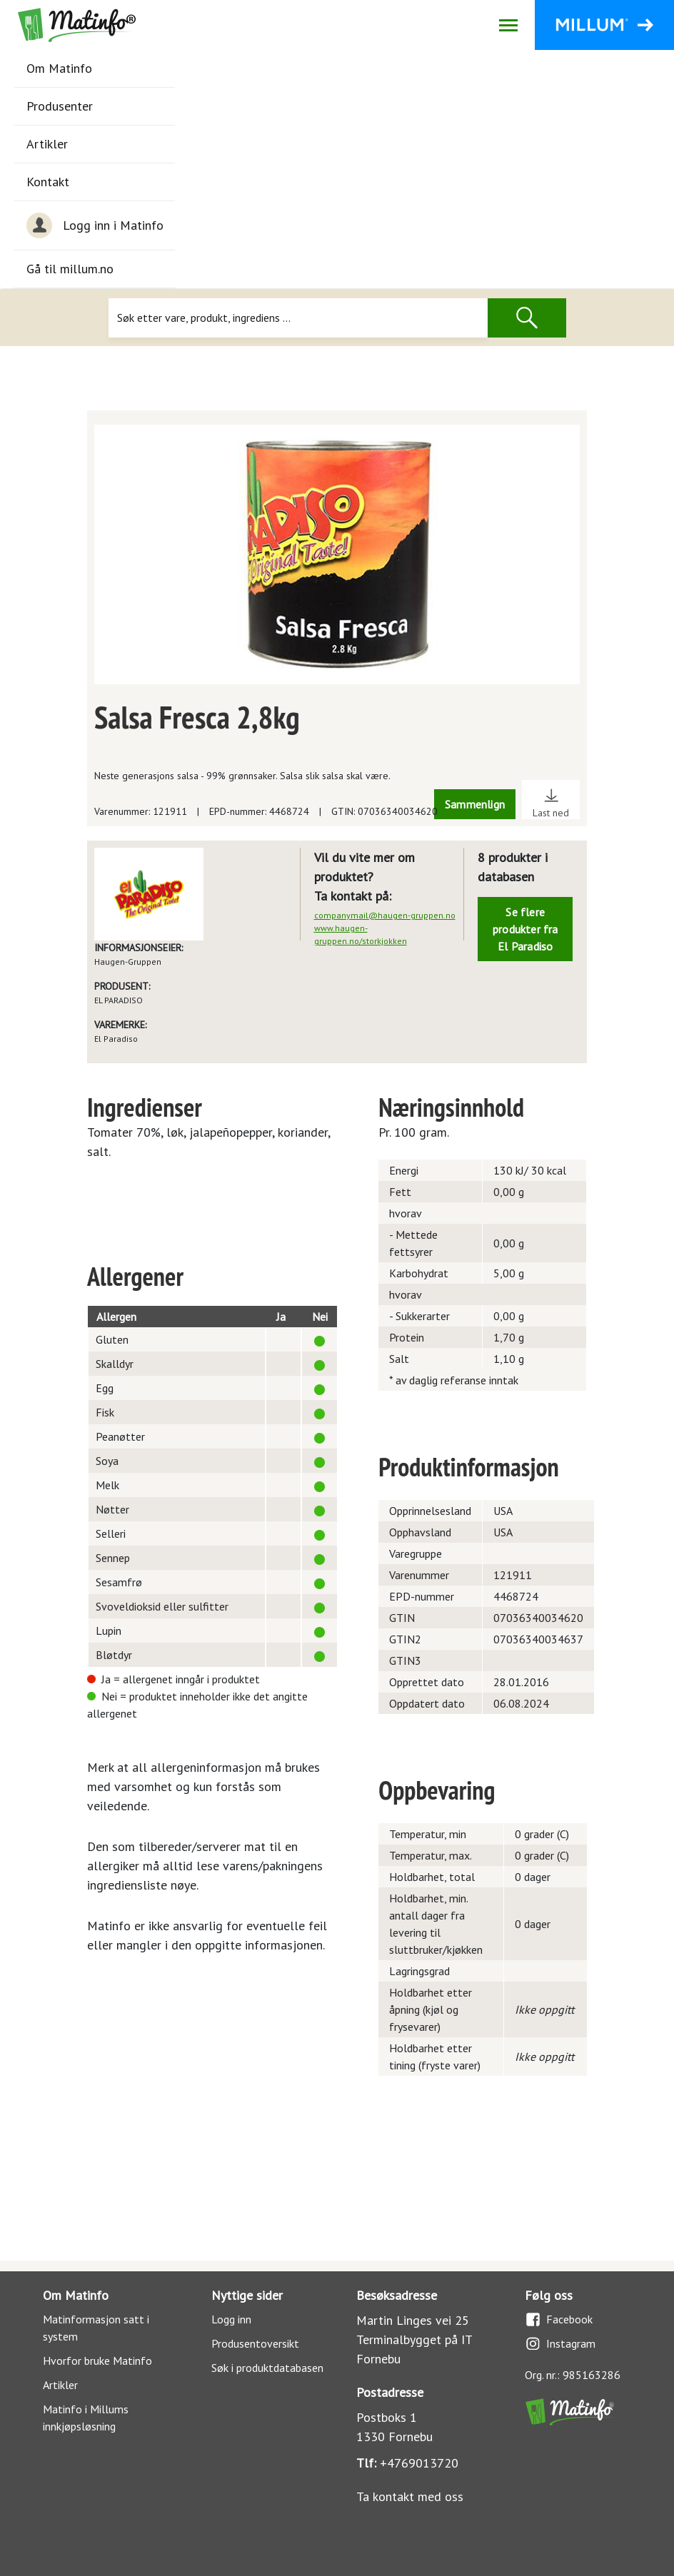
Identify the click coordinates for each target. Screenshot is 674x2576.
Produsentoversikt (255, 2343)
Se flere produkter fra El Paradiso (525, 929)
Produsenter (59, 106)
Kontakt (47, 181)
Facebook (559, 2319)
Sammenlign (475, 804)
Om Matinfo (59, 68)
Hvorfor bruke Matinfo (97, 2360)
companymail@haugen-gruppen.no (385, 915)
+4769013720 (419, 2463)
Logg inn (231, 2319)
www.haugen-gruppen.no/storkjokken (360, 934)
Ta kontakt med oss (409, 2496)
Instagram (560, 2344)
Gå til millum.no (70, 268)
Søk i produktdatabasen (267, 2368)
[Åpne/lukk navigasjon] (508, 25)
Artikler (47, 144)
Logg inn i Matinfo (95, 225)
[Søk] (298, 318)
